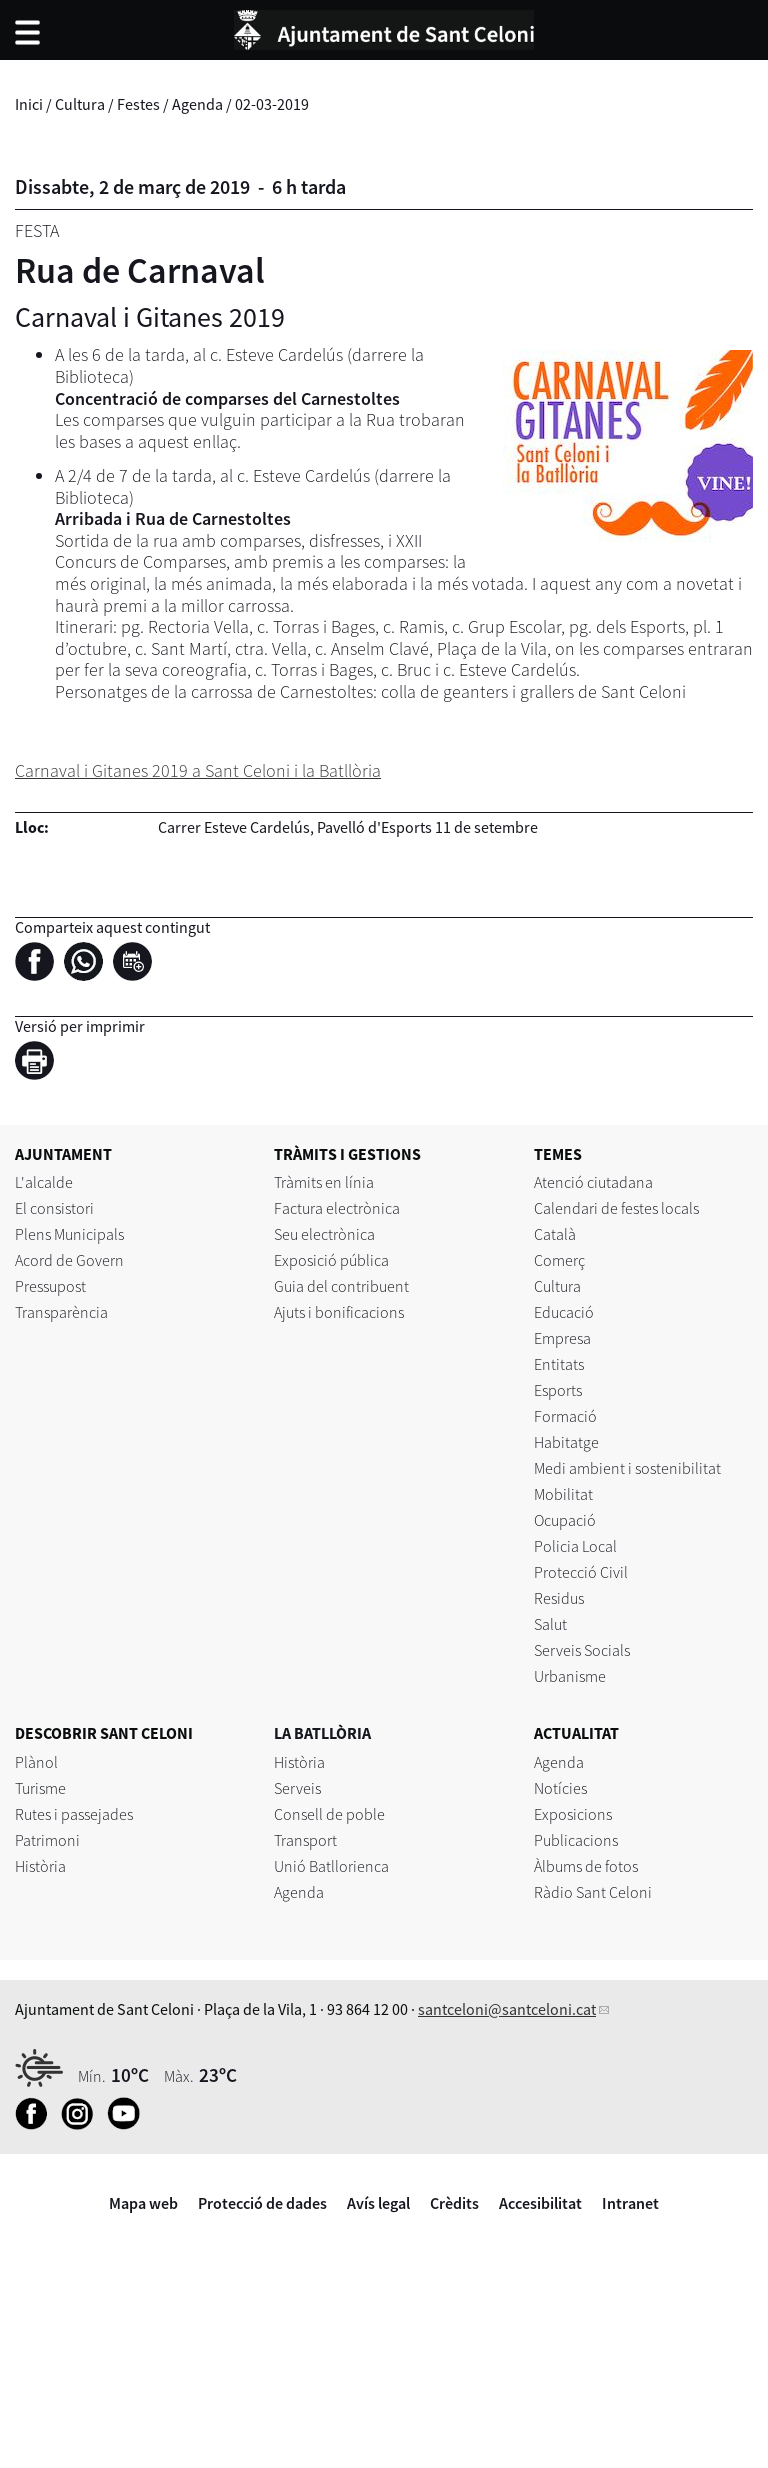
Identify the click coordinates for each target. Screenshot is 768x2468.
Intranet (630, 2203)
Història (40, 1866)
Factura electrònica (337, 1208)
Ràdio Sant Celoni (593, 1892)
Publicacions (576, 1840)
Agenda (197, 104)
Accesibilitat (540, 2203)
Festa (37, 230)
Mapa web (143, 2203)
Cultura (80, 104)
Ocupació (565, 1520)
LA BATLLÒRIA (322, 1733)
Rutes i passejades (74, 1814)
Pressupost (50, 1286)
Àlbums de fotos (586, 1866)
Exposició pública (331, 1260)
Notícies (560, 1788)
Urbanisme (570, 1676)
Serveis (297, 1788)
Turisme (40, 1788)
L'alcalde (44, 1182)
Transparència (61, 1312)
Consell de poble (329, 1814)
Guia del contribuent (341, 1286)
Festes (138, 104)
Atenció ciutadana (593, 1182)
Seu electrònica (324, 1234)
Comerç (559, 1260)
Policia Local (575, 1546)
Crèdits (454, 2203)
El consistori (54, 1208)
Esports (558, 1390)
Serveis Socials (582, 1650)
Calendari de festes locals (616, 1208)
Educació (564, 1312)
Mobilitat (563, 1494)
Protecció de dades (262, 2203)
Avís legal (378, 2203)
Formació (565, 1416)
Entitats (559, 1364)
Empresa (562, 1338)
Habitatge (566, 1442)
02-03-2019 (272, 104)
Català (555, 1234)
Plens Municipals (69, 1234)
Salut (550, 1624)
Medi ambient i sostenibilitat (627, 1468)
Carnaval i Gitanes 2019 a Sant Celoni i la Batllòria (198, 770)
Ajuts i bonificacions (339, 1312)
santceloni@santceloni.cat (507, 2009)
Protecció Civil (581, 1572)
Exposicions (573, 1814)
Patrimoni (47, 1840)
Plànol (36, 1762)
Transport (305, 1840)
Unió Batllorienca (331, 1866)
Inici (29, 104)
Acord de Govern (69, 1260)
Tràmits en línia (324, 1182)
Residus (559, 1598)
